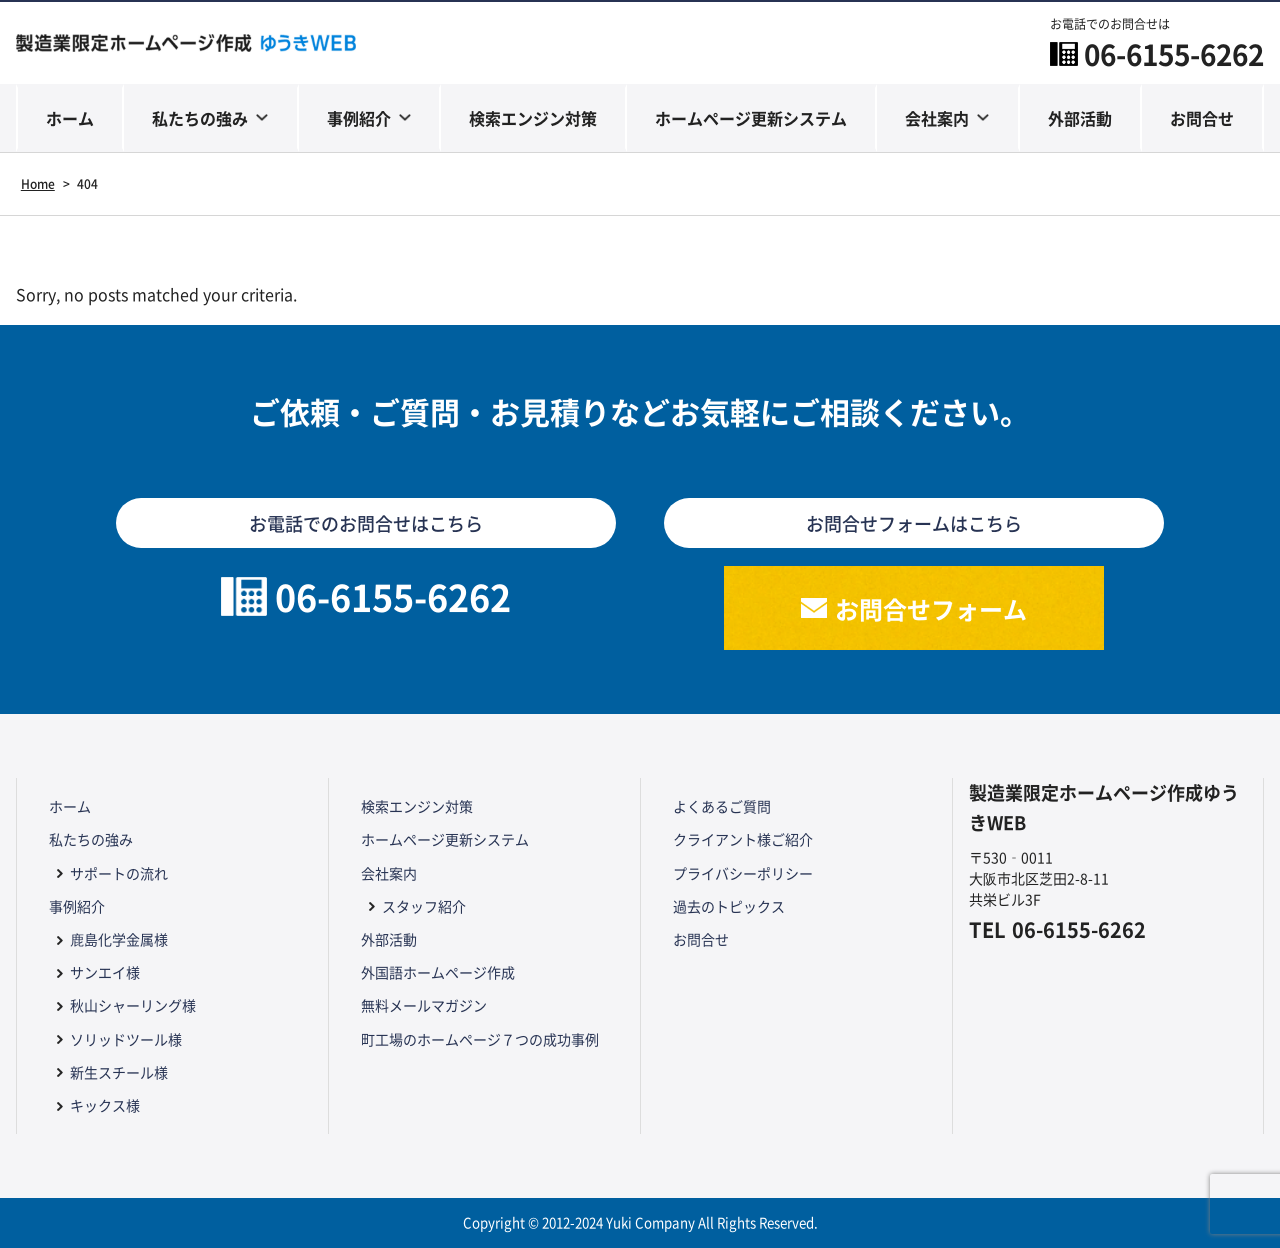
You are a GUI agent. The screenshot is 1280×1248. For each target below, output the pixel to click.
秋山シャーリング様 (133, 1005)
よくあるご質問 (722, 806)
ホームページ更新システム (751, 118)
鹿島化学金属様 (119, 939)
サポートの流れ (119, 873)
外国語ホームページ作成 (438, 972)
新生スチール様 (119, 1072)
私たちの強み (200, 118)
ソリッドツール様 (126, 1039)
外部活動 (1080, 118)
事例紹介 (359, 118)
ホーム (70, 118)
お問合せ (1202, 118)
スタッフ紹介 (424, 906)
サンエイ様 (105, 972)
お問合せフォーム (931, 608)
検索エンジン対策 (533, 118)
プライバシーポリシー (743, 873)
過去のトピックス (729, 906)
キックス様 (105, 1105)
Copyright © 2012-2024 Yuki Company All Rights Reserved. (640, 1222)
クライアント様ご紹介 (743, 839)
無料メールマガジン (424, 1005)
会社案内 (937, 118)
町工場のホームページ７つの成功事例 (480, 1039)
